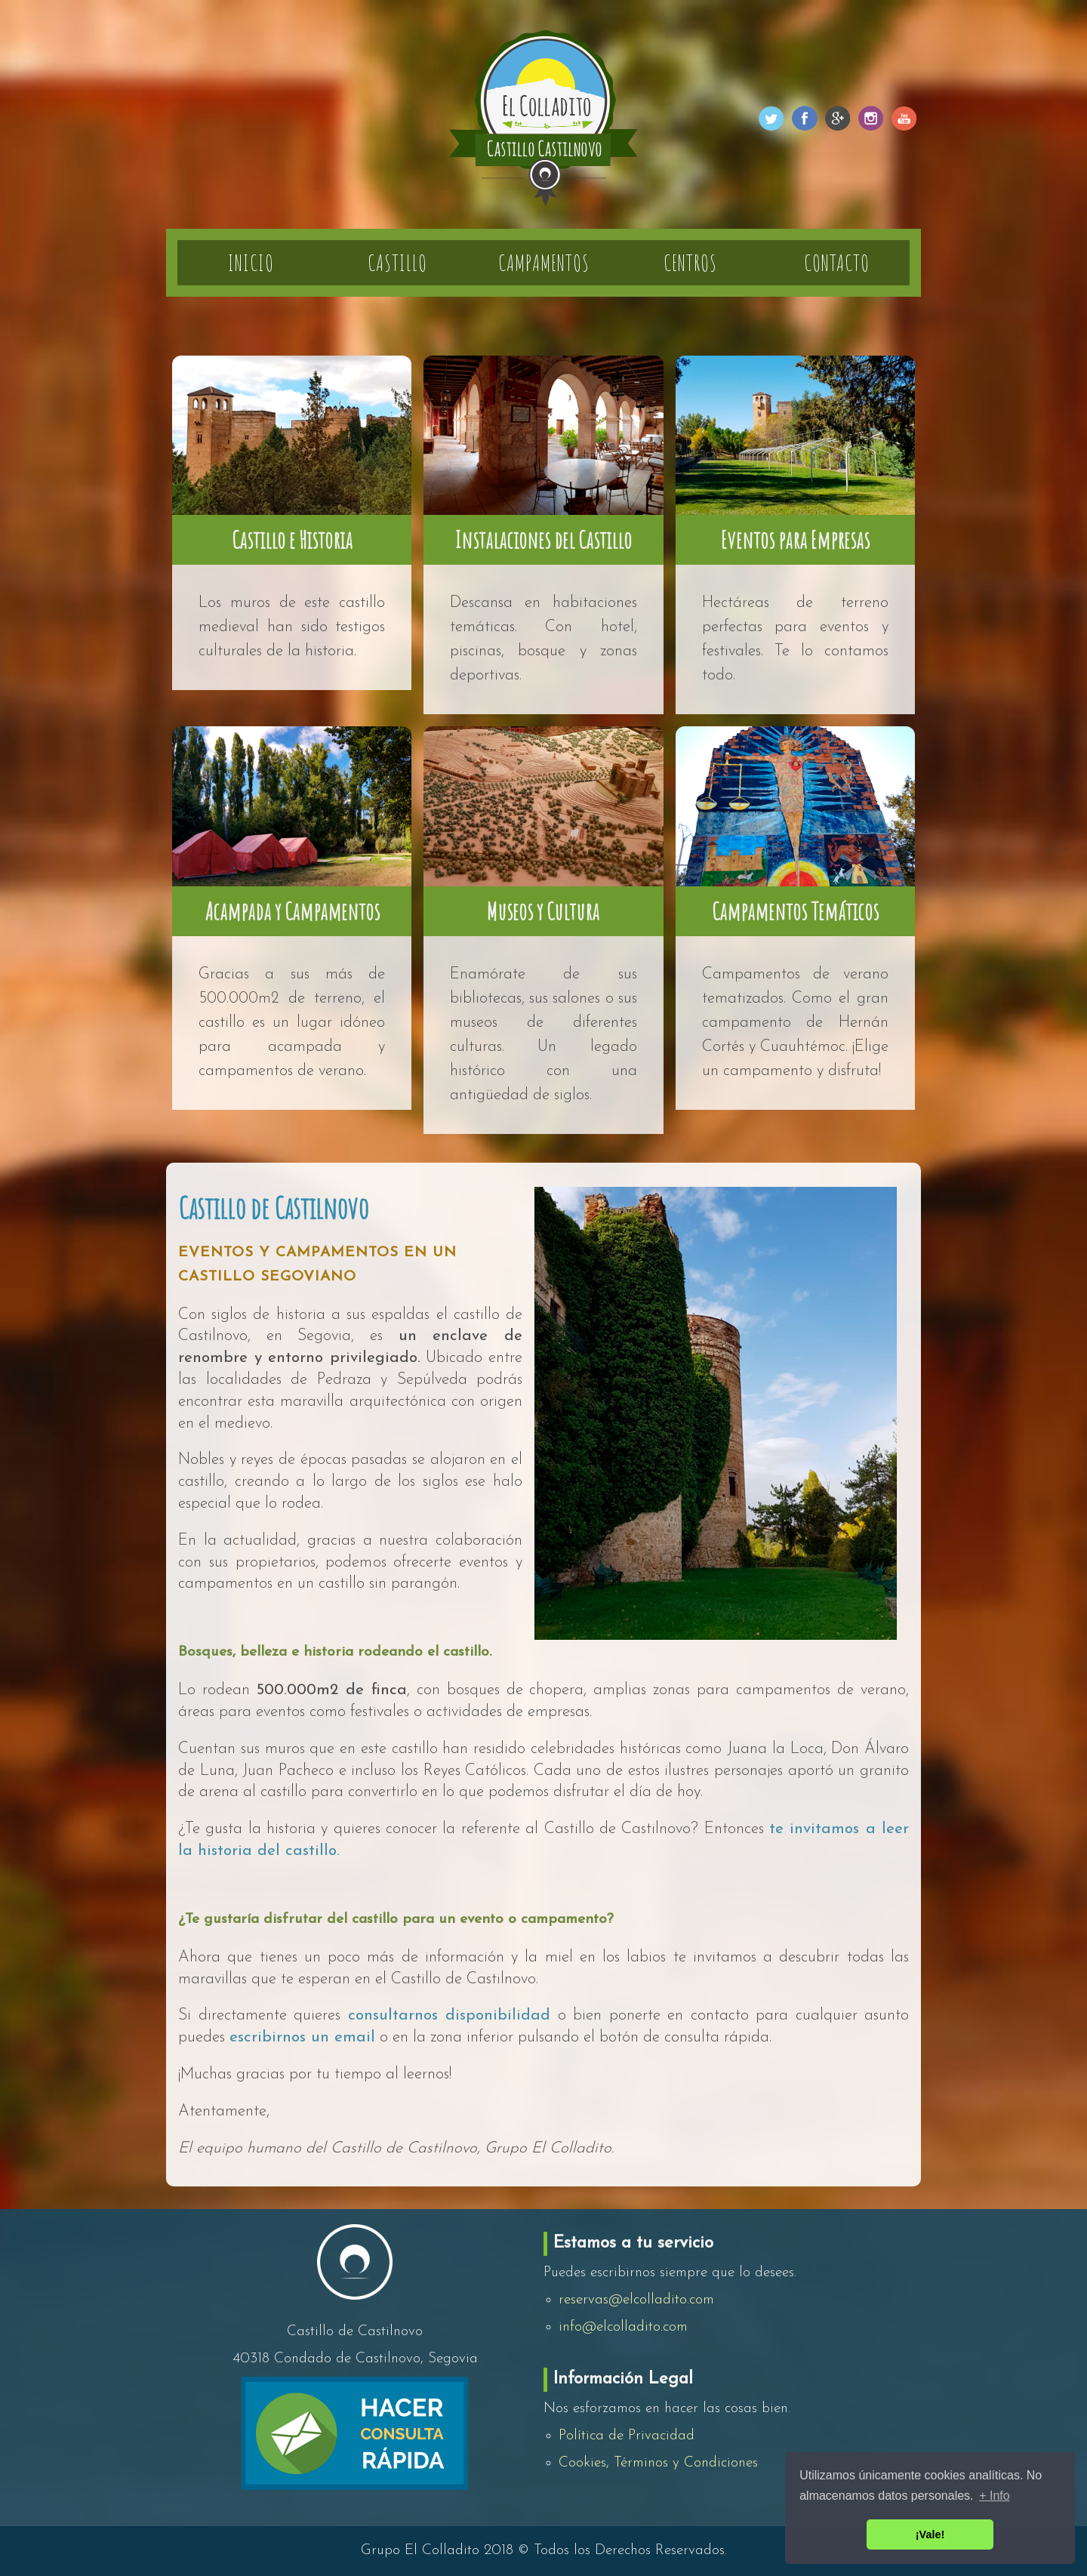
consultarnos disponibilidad (449, 2015)
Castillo (397, 262)
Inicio (251, 262)
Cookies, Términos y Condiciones (658, 2463)
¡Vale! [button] (930, 2534)
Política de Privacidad (626, 2436)
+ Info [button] (994, 2495)
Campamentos (544, 262)
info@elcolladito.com (623, 2327)
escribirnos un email (302, 2037)
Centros (690, 262)
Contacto (837, 262)
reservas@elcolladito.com (636, 2300)
